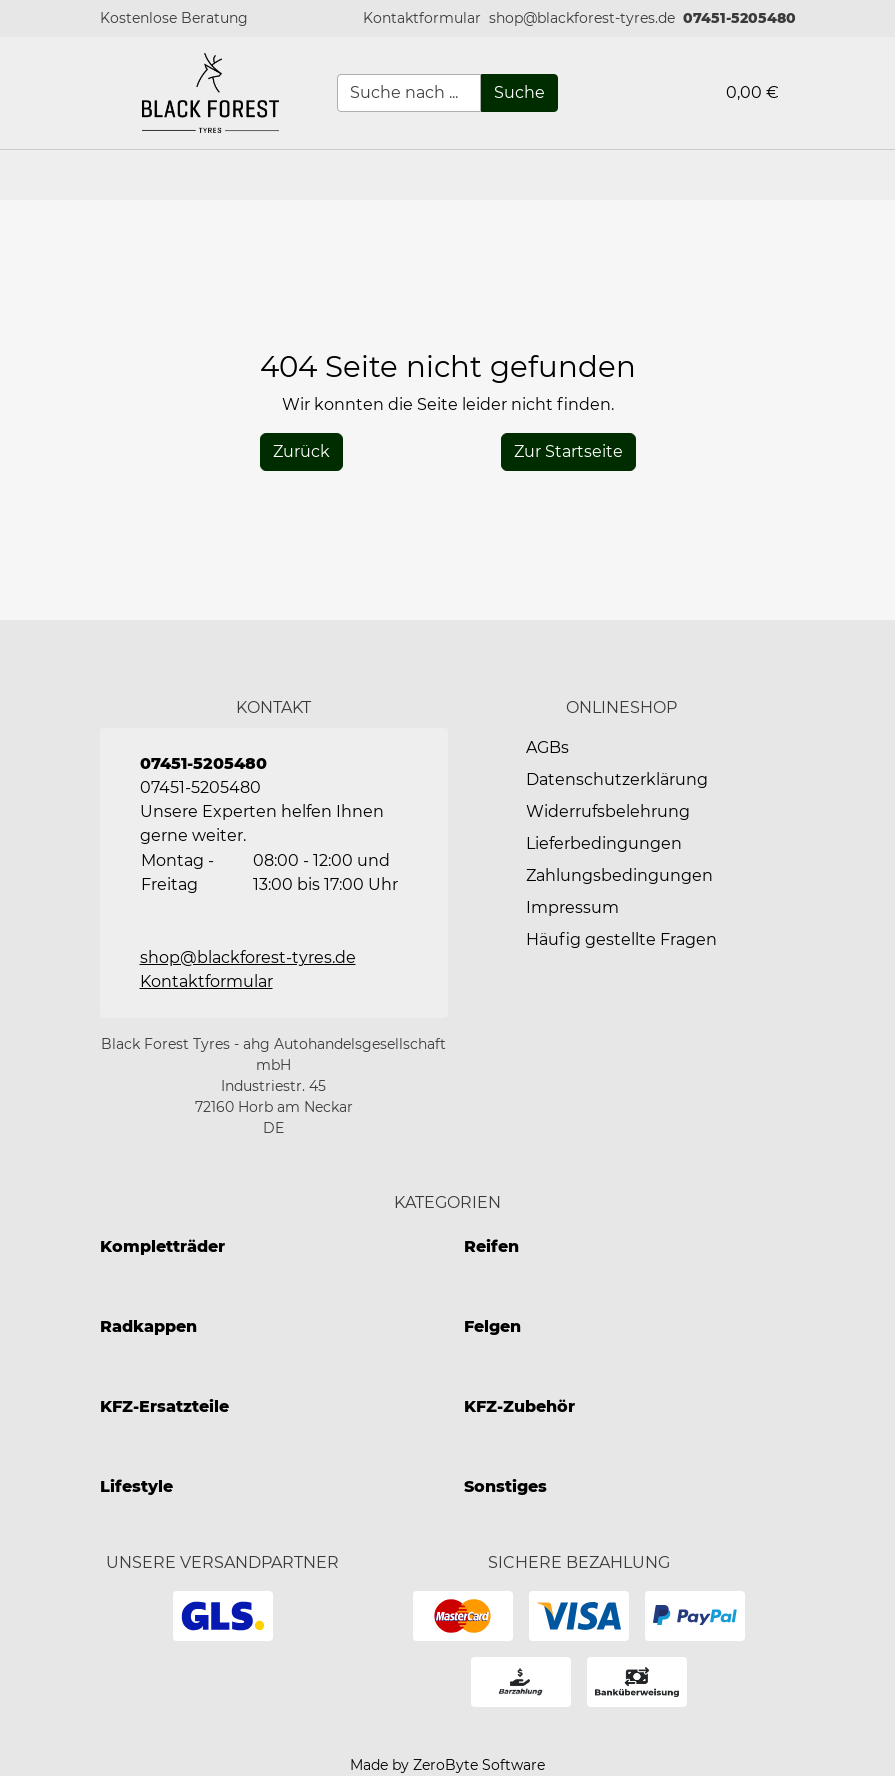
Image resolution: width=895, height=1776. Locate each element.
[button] (422, 18)
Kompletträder (162, 1246)
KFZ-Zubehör (519, 1406)
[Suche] (519, 93)
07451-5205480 (739, 18)
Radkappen (148, 1326)
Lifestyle (136, 1486)
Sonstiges (505, 1486)
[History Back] (301, 452)
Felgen (492, 1326)
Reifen (491, 1246)
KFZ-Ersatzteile (164, 1406)
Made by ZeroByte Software (447, 1765)
